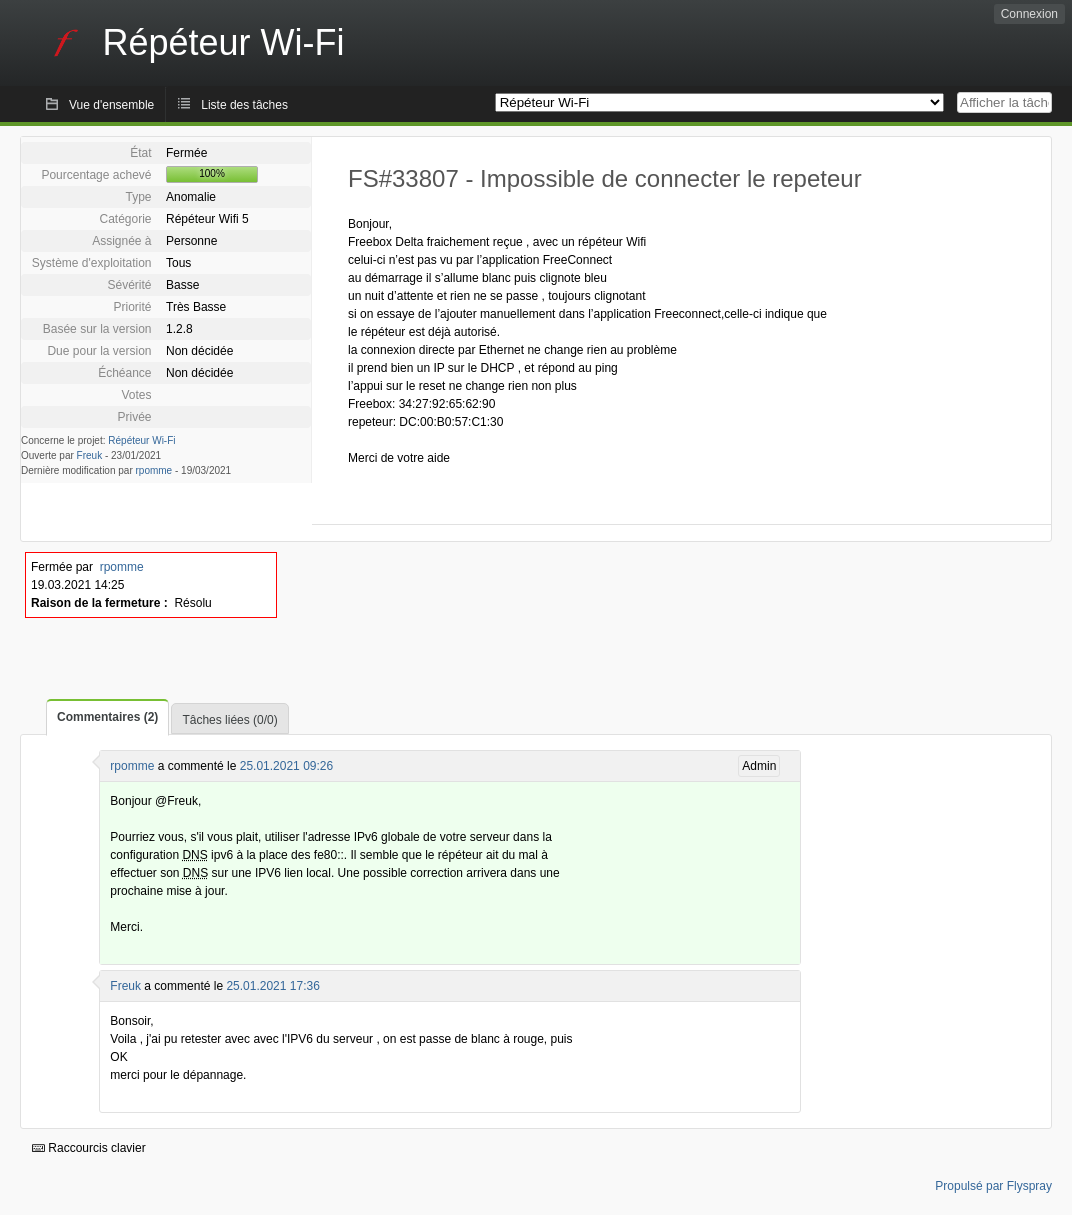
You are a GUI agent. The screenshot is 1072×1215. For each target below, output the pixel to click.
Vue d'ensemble (111, 105)
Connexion (1029, 14)
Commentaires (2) (107, 717)
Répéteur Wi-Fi (141, 440)
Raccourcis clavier (89, 1148)
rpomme (154, 470)
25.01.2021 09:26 (286, 766)
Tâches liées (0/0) (229, 720)
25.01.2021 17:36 (272, 986)
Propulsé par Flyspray (993, 1186)
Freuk (90, 455)
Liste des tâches (244, 105)
